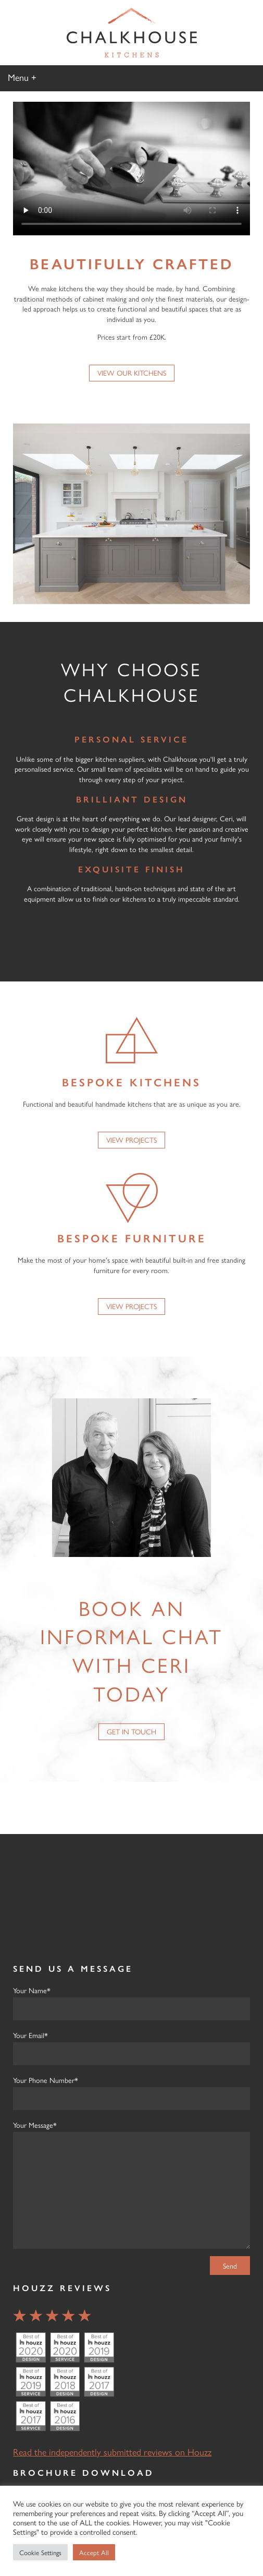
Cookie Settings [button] (40, 2552)
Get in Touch (131, 1731)
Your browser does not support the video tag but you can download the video (131, 168)
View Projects (131, 1139)
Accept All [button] (94, 2552)
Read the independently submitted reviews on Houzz (112, 2451)
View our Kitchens (131, 372)
